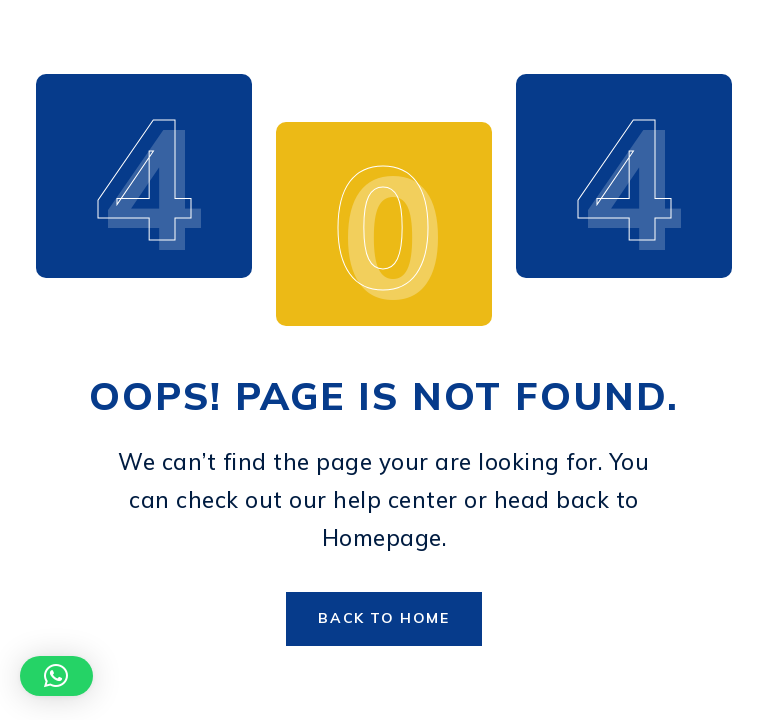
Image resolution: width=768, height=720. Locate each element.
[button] (56, 676)
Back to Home (383, 618)
